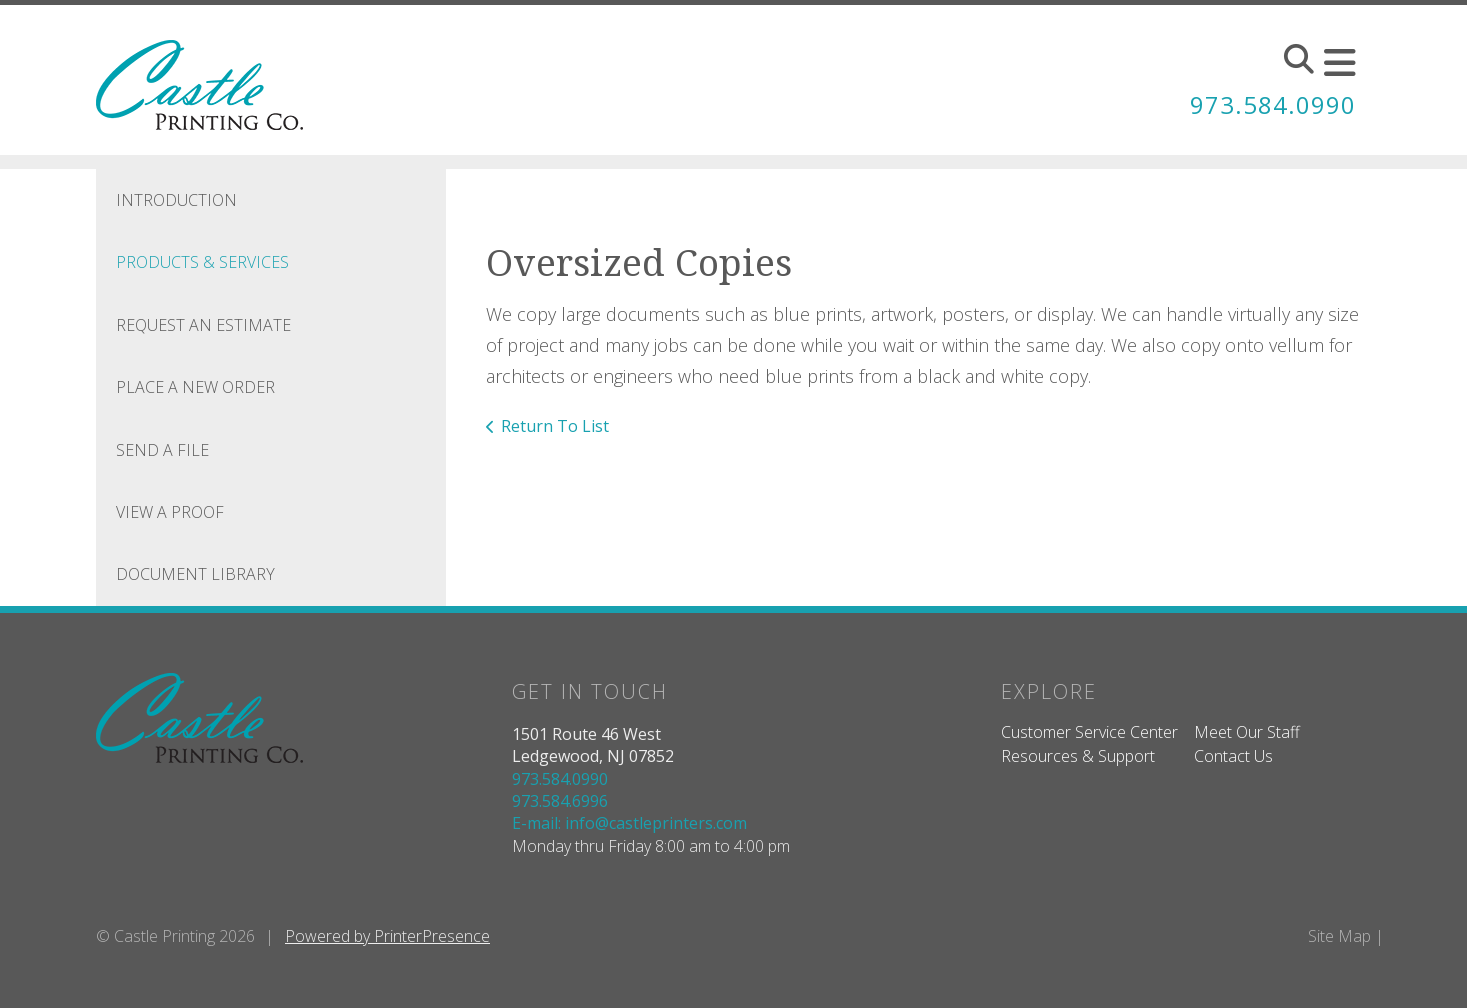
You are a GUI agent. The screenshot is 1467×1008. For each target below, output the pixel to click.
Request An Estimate (203, 325)
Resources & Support (1078, 756)
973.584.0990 (1273, 104)
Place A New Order (195, 387)
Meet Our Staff (1247, 732)
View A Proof (170, 512)
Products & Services (202, 262)
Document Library (195, 574)
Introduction (176, 200)
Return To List (555, 426)
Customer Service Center (1089, 732)
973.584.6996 (560, 801)
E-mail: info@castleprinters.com (629, 823)
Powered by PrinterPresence (387, 936)
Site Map (1339, 936)
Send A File (162, 450)
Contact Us (1233, 756)
